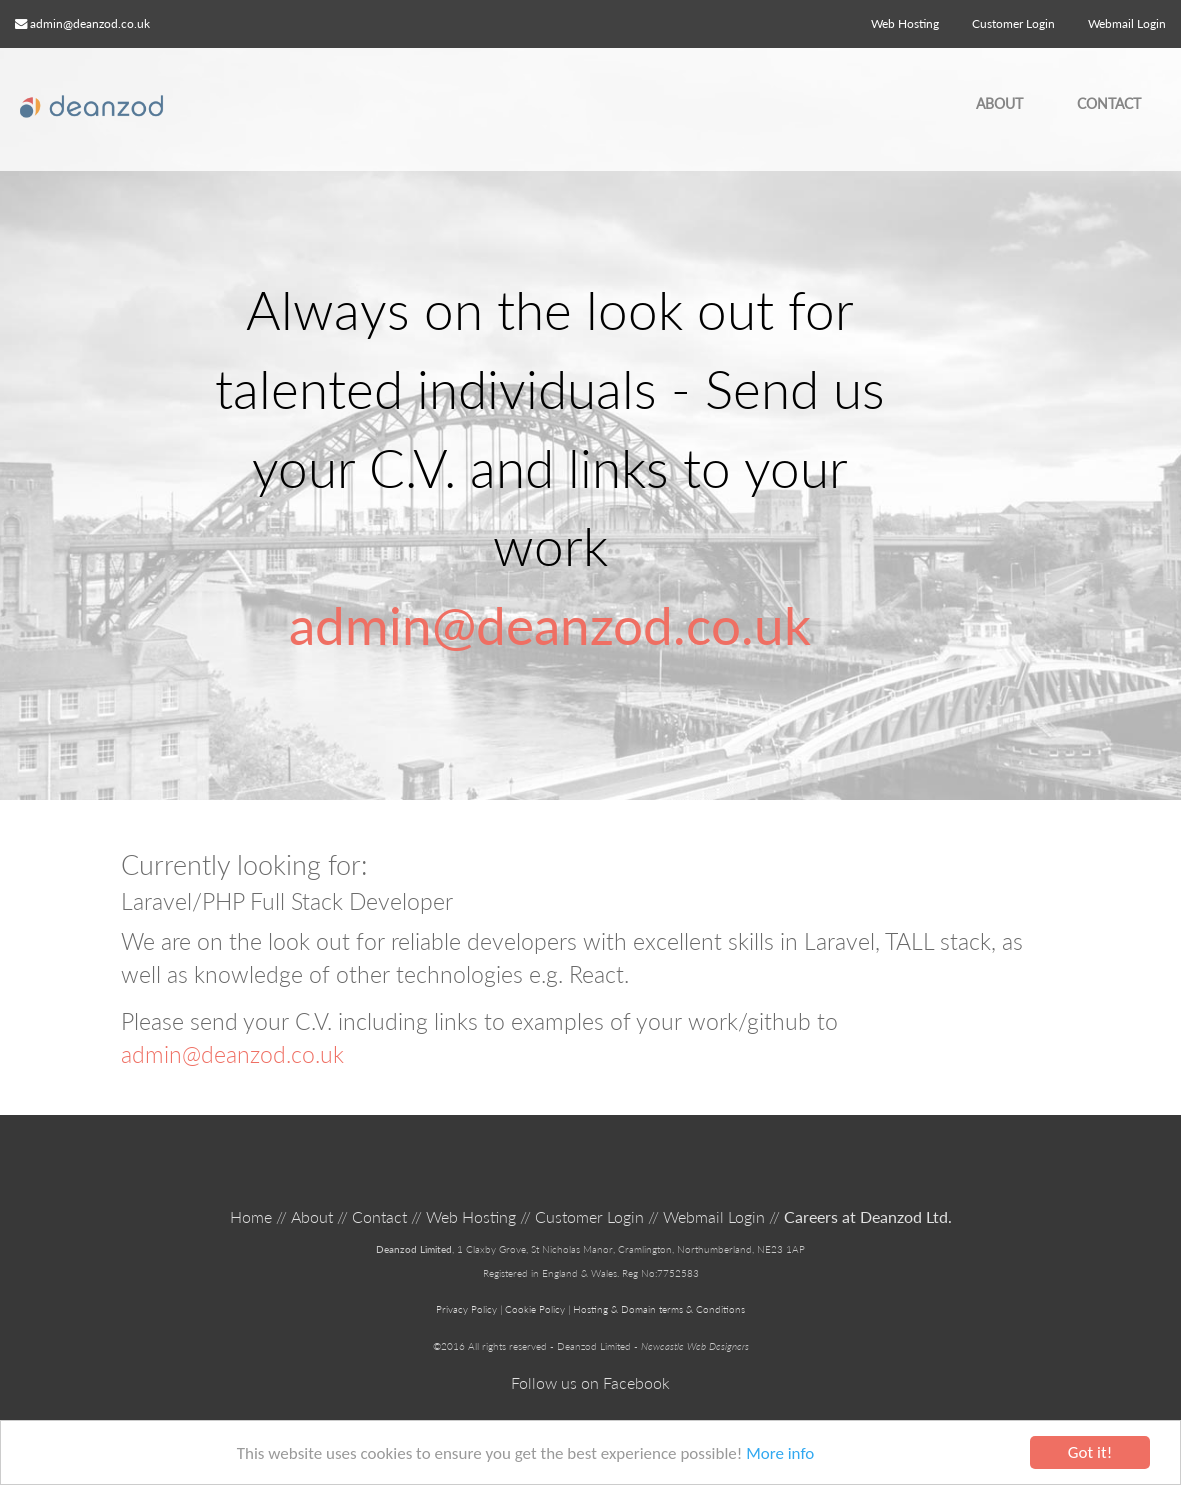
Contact (1109, 104)
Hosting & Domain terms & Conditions (659, 1309)
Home (251, 1216)
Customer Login (589, 1216)
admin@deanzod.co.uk (90, 23)
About (999, 104)
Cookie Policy (535, 1309)
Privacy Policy (466, 1309)
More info (780, 1453)
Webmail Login (714, 1216)
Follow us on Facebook (590, 1382)
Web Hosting (905, 23)
